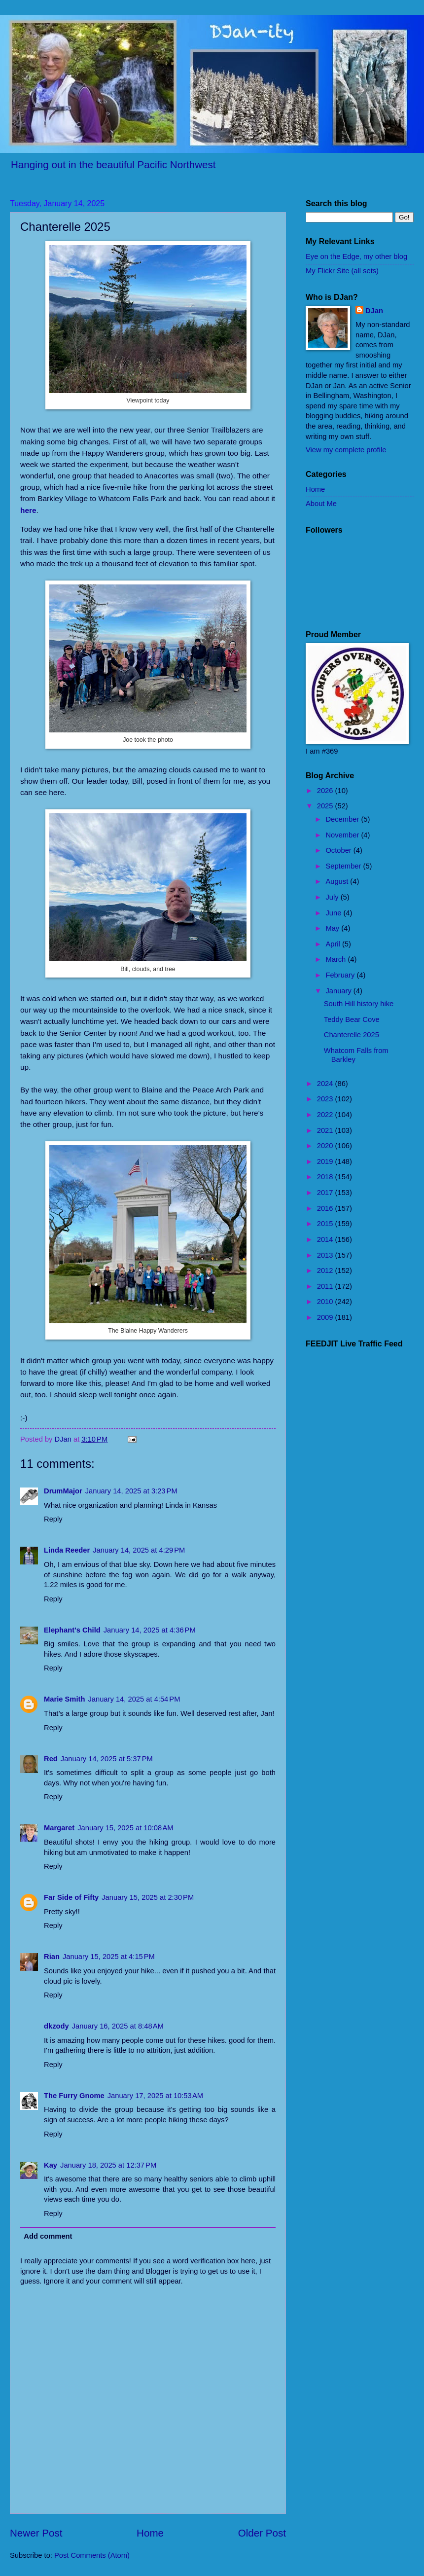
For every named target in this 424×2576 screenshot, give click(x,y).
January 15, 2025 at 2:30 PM (148, 1897)
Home (150, 2533)
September (344, 866)
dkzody (56, 2026)
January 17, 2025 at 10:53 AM (155, 2096)
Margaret (59, 1828)
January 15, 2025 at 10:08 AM (125, 1828)
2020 (326, 1146)
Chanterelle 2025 (351, 1035)
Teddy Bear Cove (352, 1019)
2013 (326, 1255)
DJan (374, 311)
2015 (326, 1224)
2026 (326, 791)
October (339, 850)
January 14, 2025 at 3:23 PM (131, 1491)
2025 (326, 806)
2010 (326, 1302)
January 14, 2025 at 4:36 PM (150, 1630)
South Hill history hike (359, 1004)
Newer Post (36, 2533)
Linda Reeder (67, 1550)
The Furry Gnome (74, 2096)
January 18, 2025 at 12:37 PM (108, 2165)
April (333, 944)
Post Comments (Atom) (92, 2555)
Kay (50, 2165)
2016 (326, 1208)
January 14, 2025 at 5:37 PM (107, 1759)
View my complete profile (346, 450)
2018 (326, 1177)
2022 (326, 1115)
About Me (321, 504)
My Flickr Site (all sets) (342, 271)
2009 (326, 1317)
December (343, 819)
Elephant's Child (72, 1630)
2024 (326, 1084)
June (334, 913)
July (332, 897)
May (333, 928)
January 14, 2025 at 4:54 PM (134, 1699)
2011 (326, 1286)
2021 (326, 1130)
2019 (326, 1161)
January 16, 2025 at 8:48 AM (118, 2026)
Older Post (262, 2533)
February (340, 975)
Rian (52, 1956)
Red (51, 1759)
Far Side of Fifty (71, 1897)
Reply (53, 1519)
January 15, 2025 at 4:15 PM (109, 1956)
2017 (326, 1193)
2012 (326, 1270)
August (337, 881)
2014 (326, 1239)
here (28, 510)
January (339, 991)
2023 (326, 1099)
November (343, 835)
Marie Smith (64, 1699)
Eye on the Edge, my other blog (356, 256)
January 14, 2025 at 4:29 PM (139, 1550)
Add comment (48, 2236)
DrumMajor (63, 1491)
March (336, 959)
